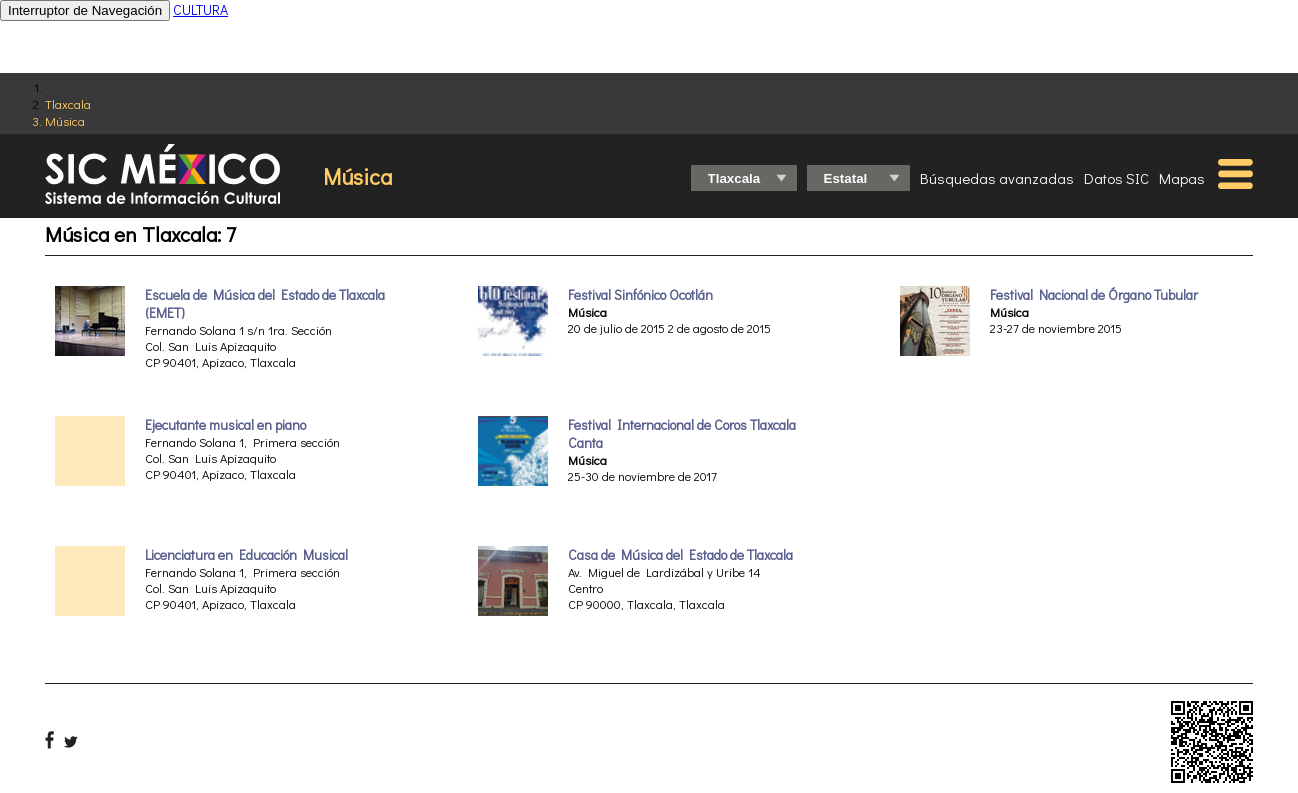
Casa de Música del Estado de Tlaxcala (680, 555)
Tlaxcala (68, 103)
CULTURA (200, 9)
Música (65, 120)
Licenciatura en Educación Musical (246, 555)
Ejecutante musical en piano (225, 425)
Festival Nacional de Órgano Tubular (1094, 295)
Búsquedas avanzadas (997, 178)
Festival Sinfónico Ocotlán (640, 295)
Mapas (1182, 178)
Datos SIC (1116, 178)
